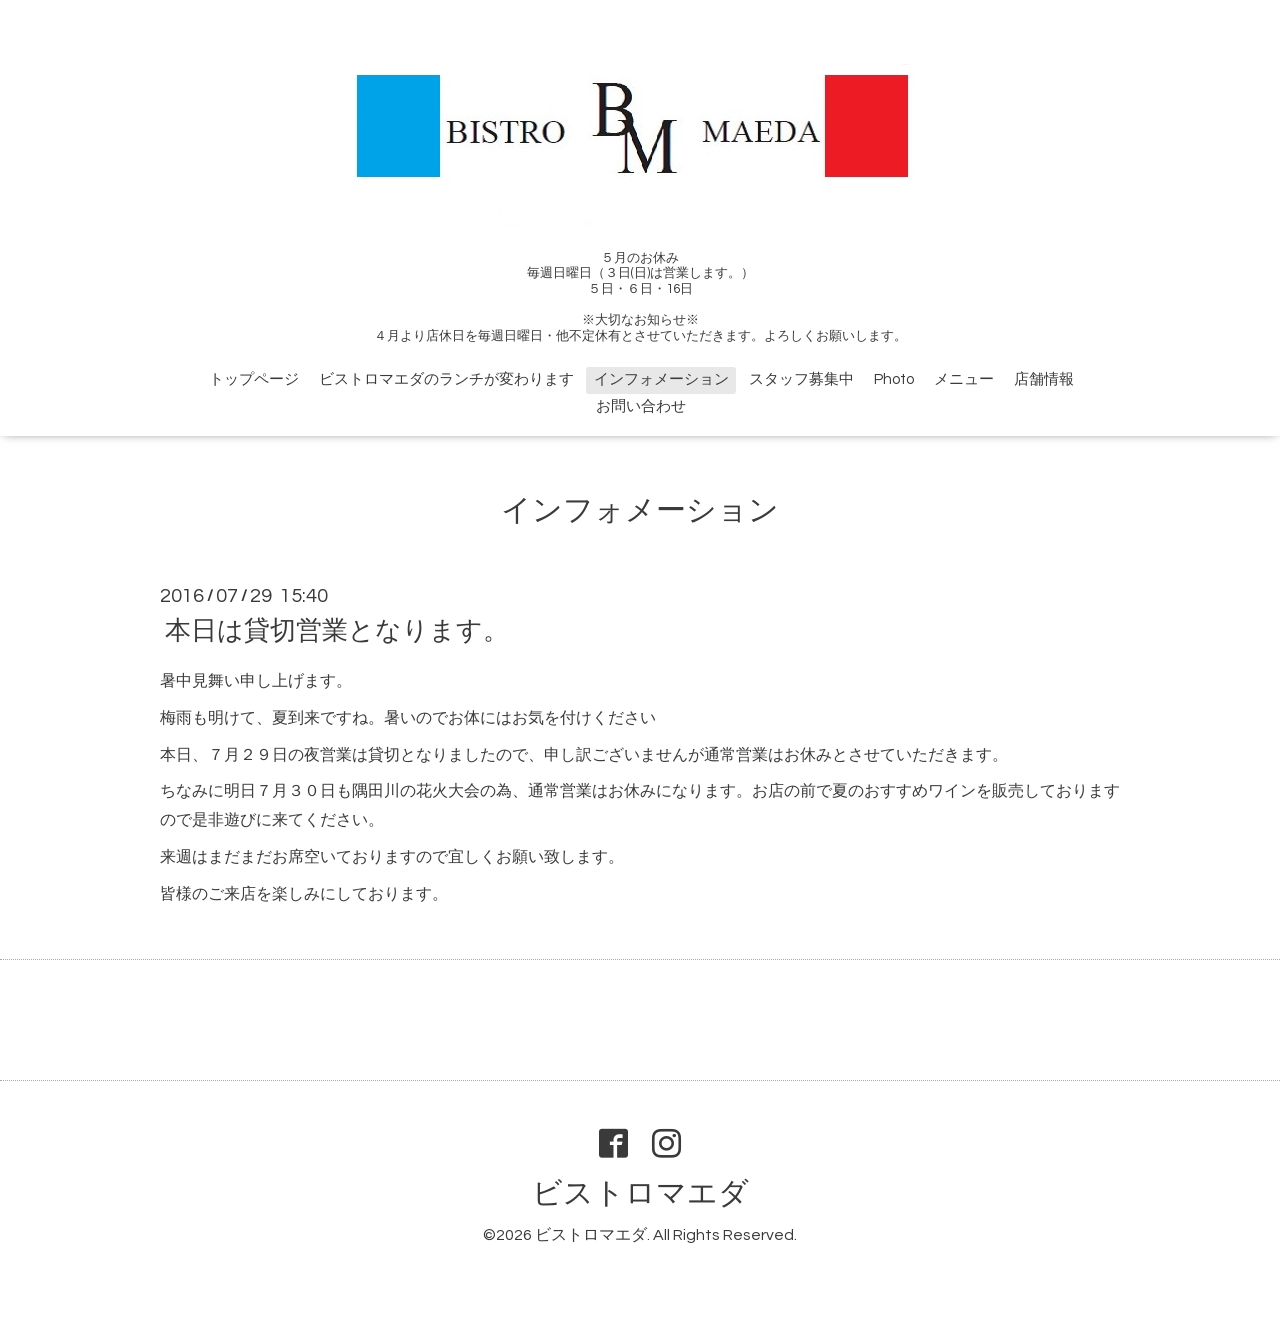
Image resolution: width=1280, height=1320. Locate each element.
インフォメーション (661, 379)
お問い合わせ (641, 406)
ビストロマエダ (640, 1193)
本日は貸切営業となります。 (337, 631)
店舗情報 (1044, 379)
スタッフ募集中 (801, 379)
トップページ (254, 379)
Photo (894, 379)
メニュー (964, 379)
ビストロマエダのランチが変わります (446, 379)
